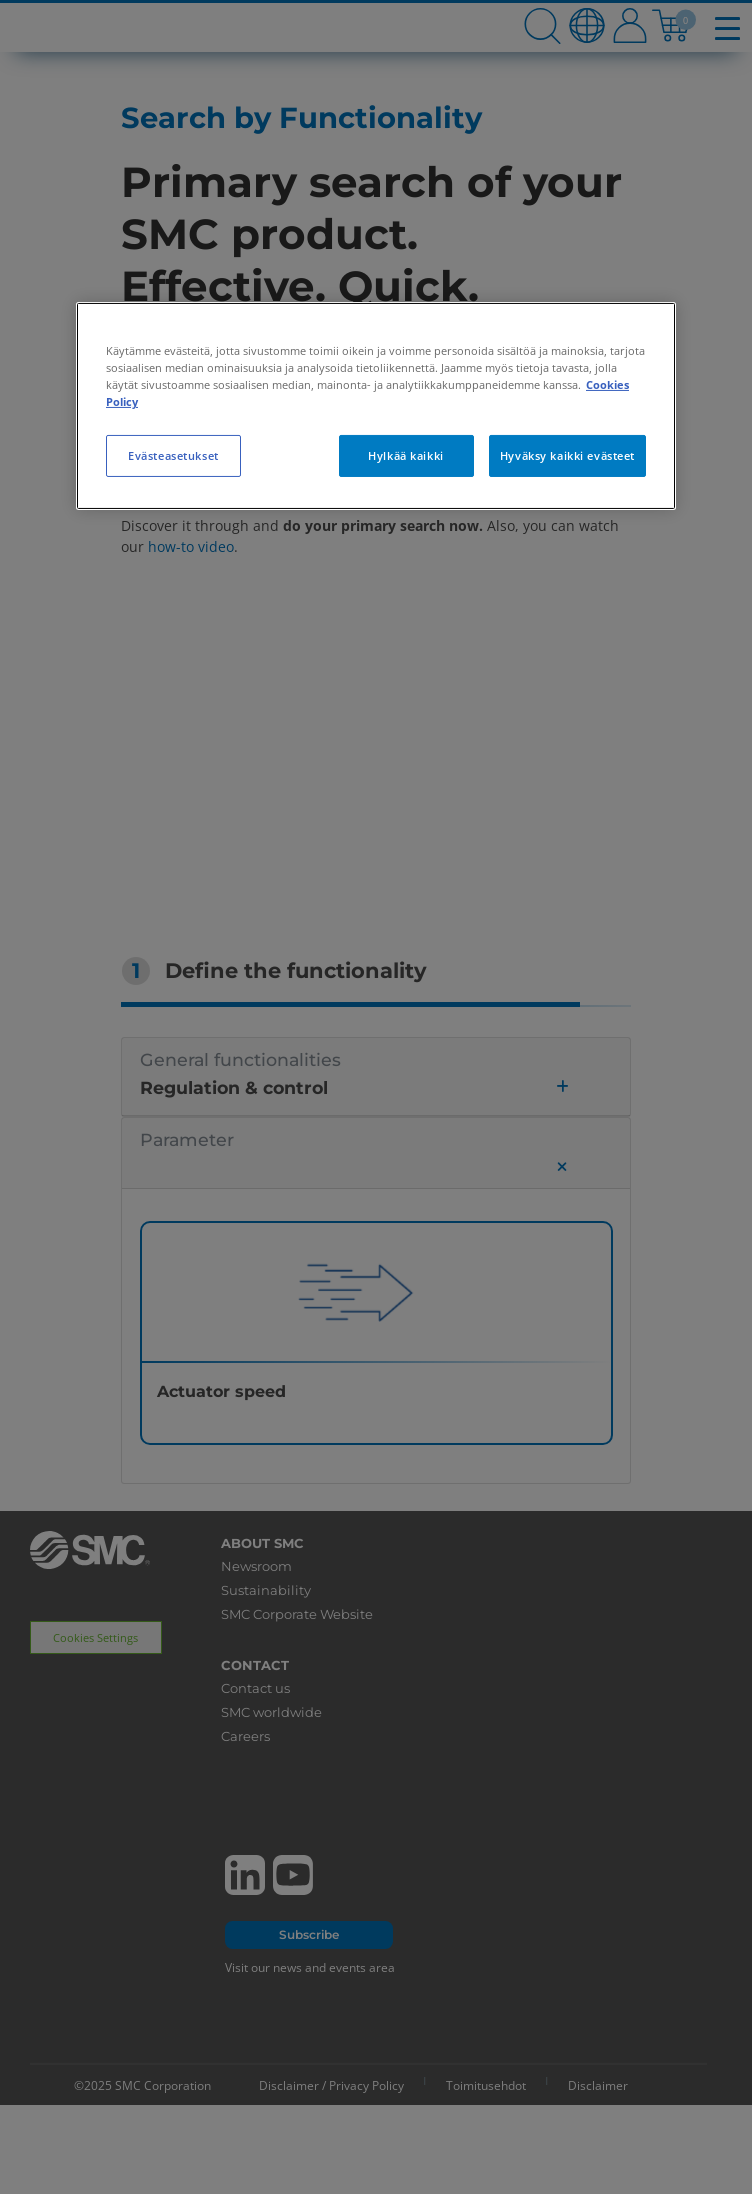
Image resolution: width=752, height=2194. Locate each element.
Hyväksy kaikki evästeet (567, 455)
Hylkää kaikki (405, 455)
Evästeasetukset (173, 455)
